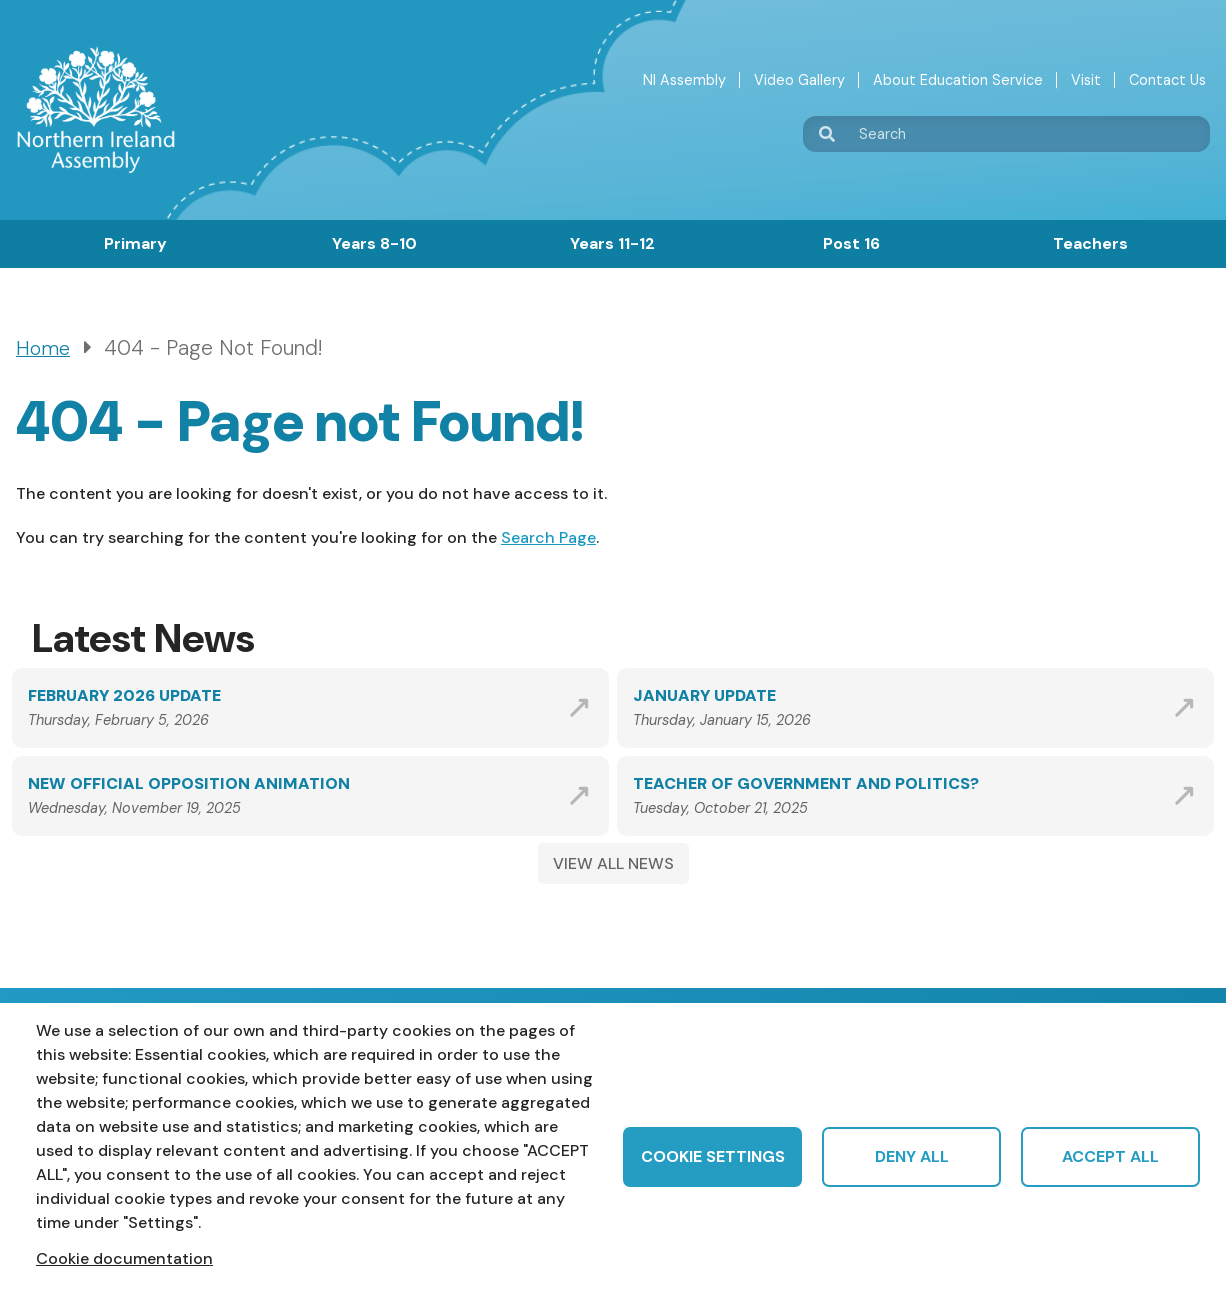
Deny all (912, 1156)
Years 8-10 (374, 243)
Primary (135, 243)
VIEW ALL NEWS (613, 863)
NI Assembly (684, 80)
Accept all (1110, 1156)
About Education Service (958, 80)
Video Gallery (799, 80)
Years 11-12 (612, 243)
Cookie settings (713, 1156)
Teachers (1090, 243)
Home (43, 348)
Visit (1086, 80)
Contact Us (1167, 80)
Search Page (548, 537)
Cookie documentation (124, 1258)
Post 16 (851, 243)
